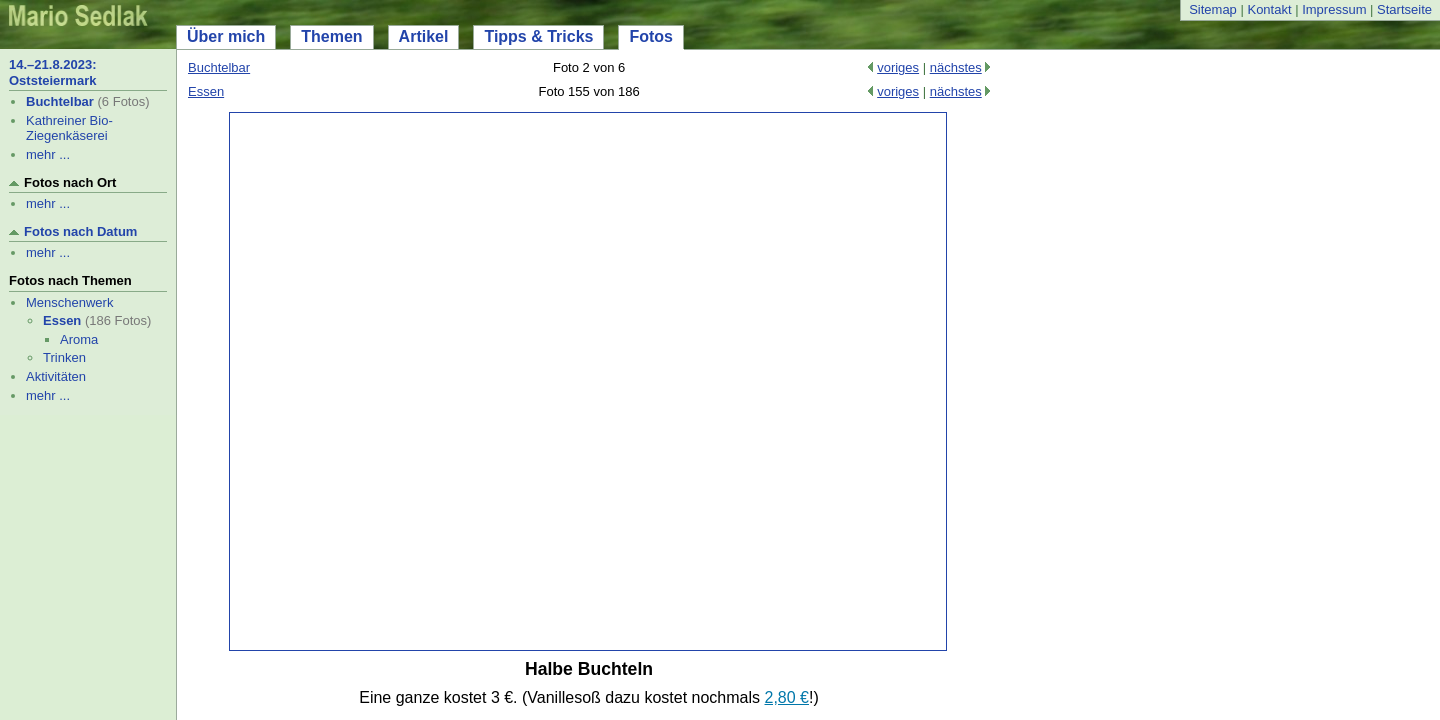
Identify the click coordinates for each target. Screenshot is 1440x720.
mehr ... (48, 154)
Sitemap (1213, 9)
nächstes (956, 67)
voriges (898, 67)
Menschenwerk (69, 302)
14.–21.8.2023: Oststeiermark (52, 72)
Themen (331, 36)
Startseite (1404, 9)
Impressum (1334, 9)
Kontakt (1269, 9)
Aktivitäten (56, 376)
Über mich (226, 36)
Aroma (79, 339)
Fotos (651, 36)
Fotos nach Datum (80, 231)
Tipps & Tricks (538, 36)
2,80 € (787, 697)
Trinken (64, 357)
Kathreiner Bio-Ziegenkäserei (69, 128)
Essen (62, 320)
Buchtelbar (60, 101)
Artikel (424, 36)
